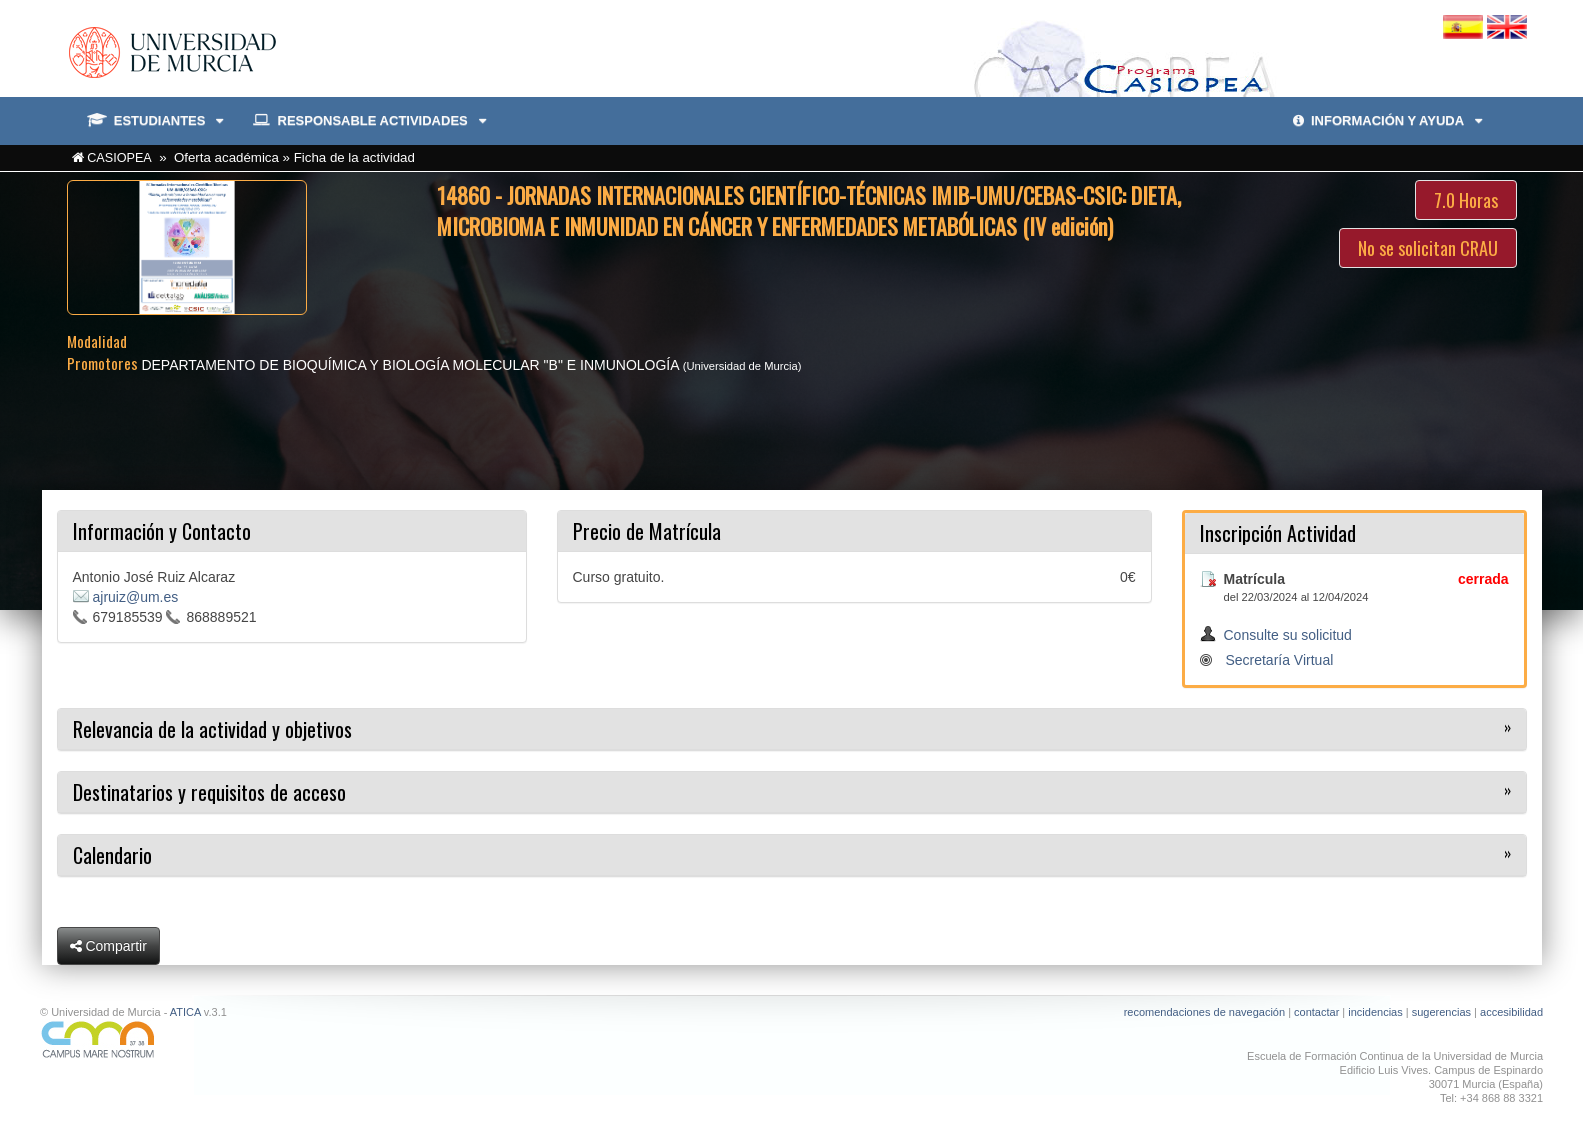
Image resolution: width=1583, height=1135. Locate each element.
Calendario (112, 855)
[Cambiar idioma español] (1465, 26)
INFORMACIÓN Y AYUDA (1387, 120)
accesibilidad (1511, 1012)
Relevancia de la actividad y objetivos (212, 729)
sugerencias (1441, 1012)
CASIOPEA (119, 158)
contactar (1316, 1012)
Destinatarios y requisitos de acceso (209, 792)
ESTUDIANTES (155, 121)
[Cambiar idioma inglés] (1507, 26)
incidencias (1375, 1012)
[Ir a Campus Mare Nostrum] (408, 1039)
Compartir (108, 946)
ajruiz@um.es (136, 597)
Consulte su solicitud (1288, 635)
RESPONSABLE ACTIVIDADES (369, 121)
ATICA (185, 1012)
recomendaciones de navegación (1204, 1012)
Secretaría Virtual (1279, 660)
